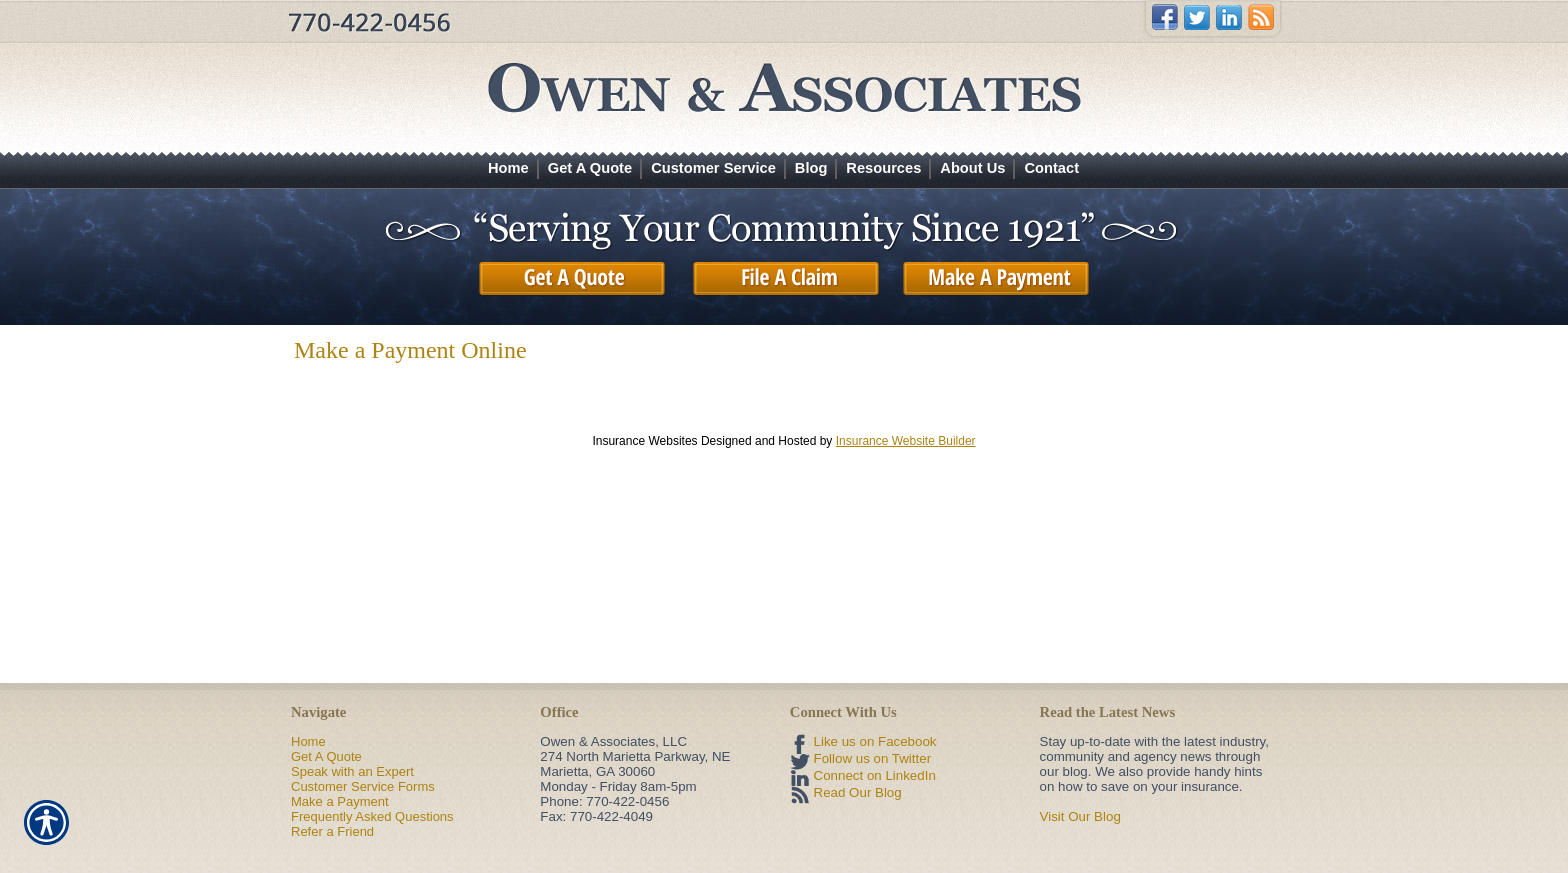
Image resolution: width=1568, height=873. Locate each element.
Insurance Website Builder (906, 441)
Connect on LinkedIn (875, 775)
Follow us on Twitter (873, 758)
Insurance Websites (644, 441)
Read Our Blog (858, 792)
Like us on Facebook (875, 741)
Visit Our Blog (1080, 816)
